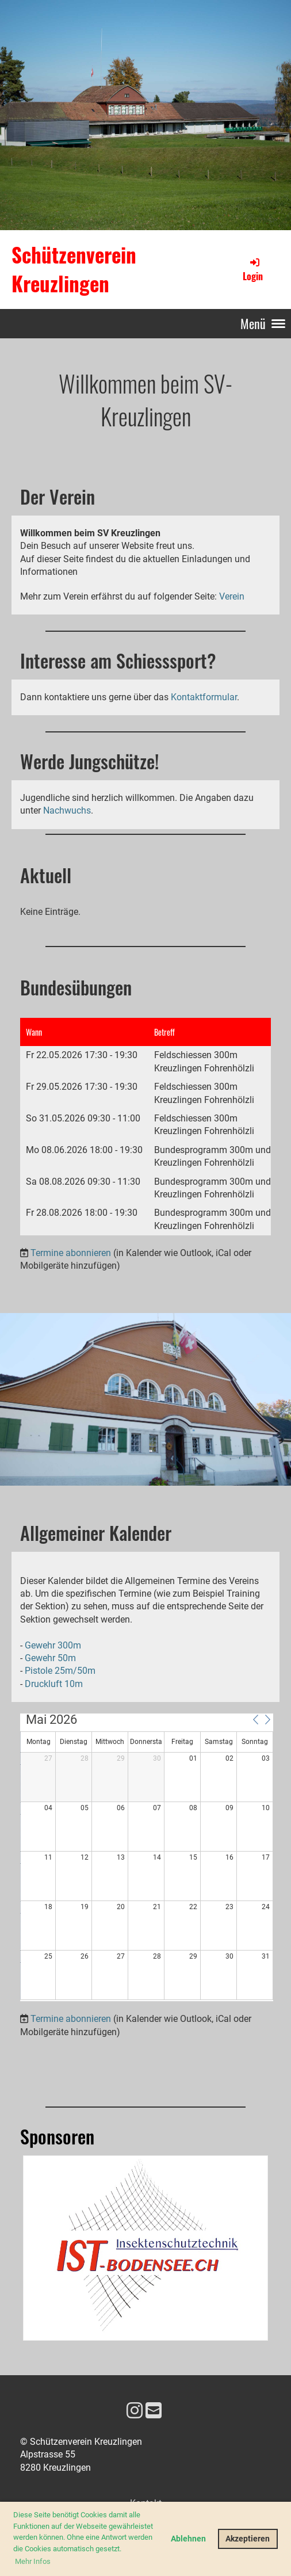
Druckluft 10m (54, 1683)
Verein (231, 596)
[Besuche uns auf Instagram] (135, 2411)
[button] (255, 1719)
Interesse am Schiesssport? (118, 660)
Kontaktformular (204, 697)
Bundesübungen (76, 987)
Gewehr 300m (53, 1645)
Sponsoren (57, 2136)
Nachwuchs (67, 810)
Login (253, 269)
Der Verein (57, 496)
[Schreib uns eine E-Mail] (154, 2411)
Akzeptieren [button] (247, 2539)
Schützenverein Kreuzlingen (74, 269)
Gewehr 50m (50, 1658)
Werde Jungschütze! (89, 760)
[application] (146, 1857)
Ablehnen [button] (188, 2539)
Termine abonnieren (70, 1252)
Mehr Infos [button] (33, 2561)
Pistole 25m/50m (60, 1670)
